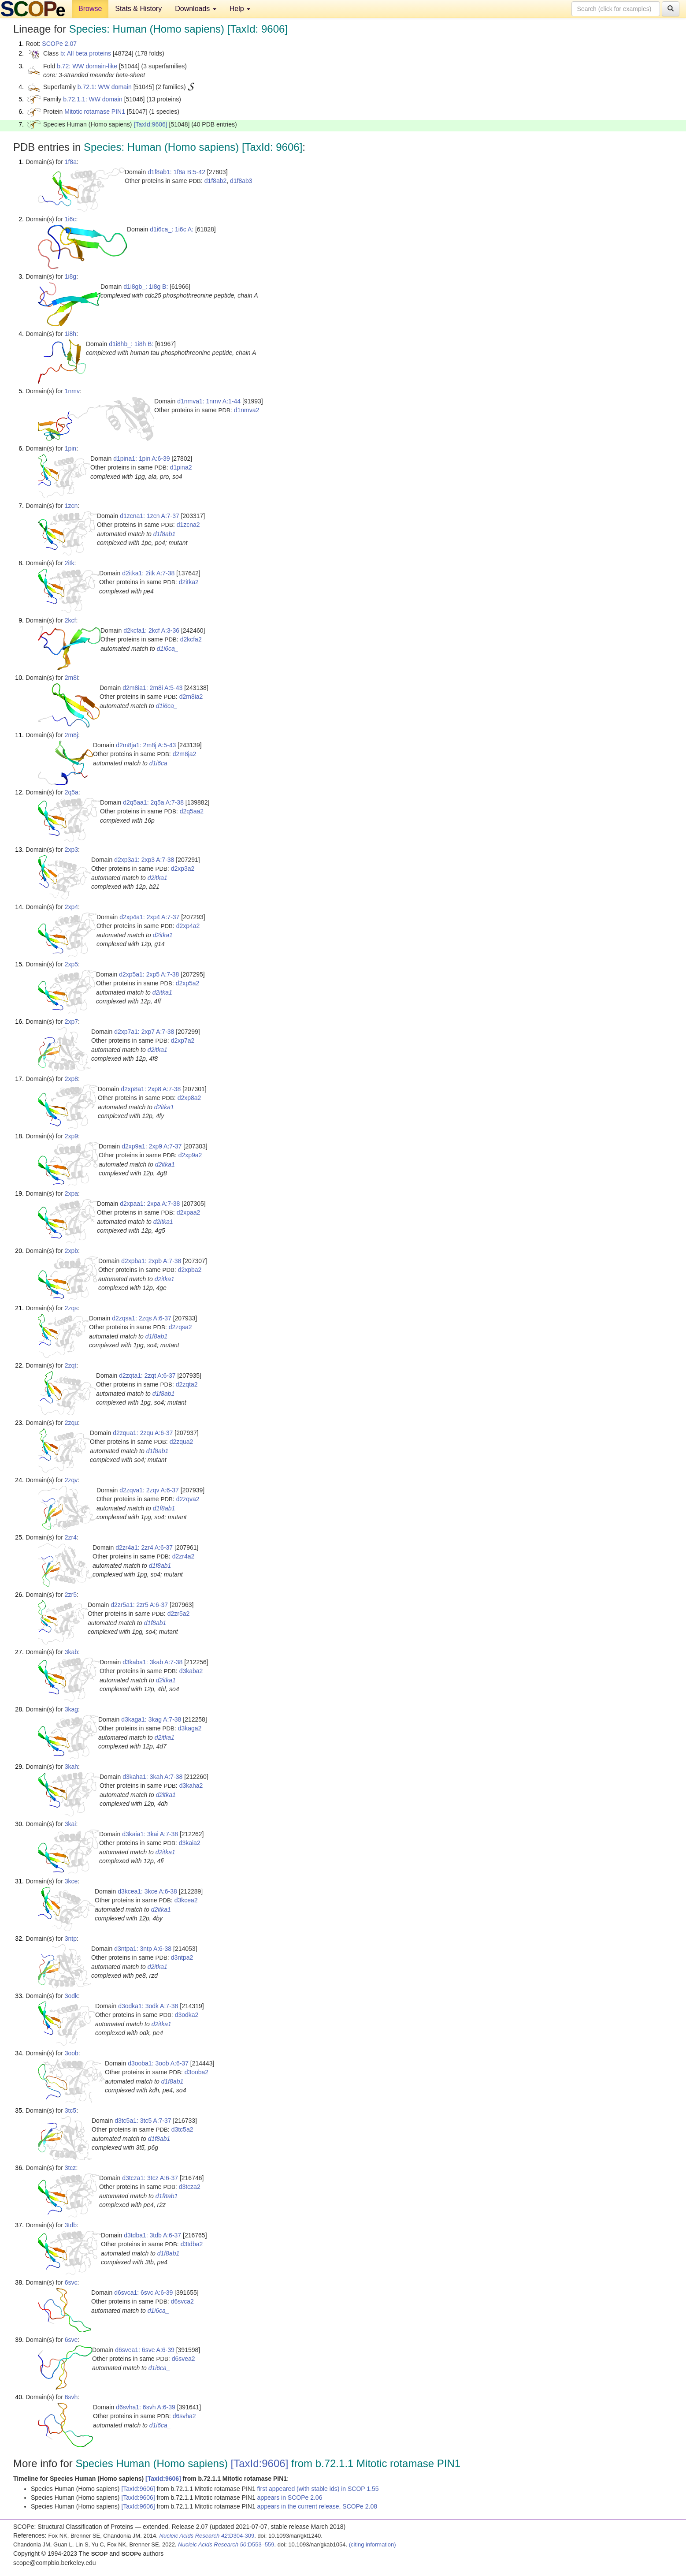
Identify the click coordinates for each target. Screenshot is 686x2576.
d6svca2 (182, 2301)
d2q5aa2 (192, 811)
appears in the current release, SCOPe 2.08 (317, 2506)
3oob (71, 2053)
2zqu (71, 1422)
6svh (71, 2397)
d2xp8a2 (189, 1097)
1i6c (70, 219)
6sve (71, 2339)
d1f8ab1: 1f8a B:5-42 (176, 171)
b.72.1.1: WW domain (92, 99)
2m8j (71, 734)
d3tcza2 (189, 2186)
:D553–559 (226, 2544)
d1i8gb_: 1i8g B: (145, 286)
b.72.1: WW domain (105, 86)
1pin (70, 448)
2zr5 (71, 1594)
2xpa (71, 1193)
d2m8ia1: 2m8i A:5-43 (152, 687)
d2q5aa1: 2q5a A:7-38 (153, 802)
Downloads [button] (195, 8)
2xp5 (71, 964)
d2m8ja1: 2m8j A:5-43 (146, 745)
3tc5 (70, 2110)
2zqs (71, 1308)
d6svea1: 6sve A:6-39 (144, 2349)
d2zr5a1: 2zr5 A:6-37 (139, 1604)
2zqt (70, 1365)
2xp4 (71, 906)
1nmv (72, 391)
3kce (71, 1881)
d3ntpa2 (182, 1957)
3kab (71, 1651)
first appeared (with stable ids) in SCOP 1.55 (318, 2488)
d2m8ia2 (191, 696)
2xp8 (71, 1078)
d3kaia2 (189, 1842)
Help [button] (240, 8)
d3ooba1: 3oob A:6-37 (158, 2063)
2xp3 (71, 849)
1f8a (71, 161)
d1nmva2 (247, 410)
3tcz (70, 2167)
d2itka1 (157, 877)
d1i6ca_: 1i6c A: (171, 229)
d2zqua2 (181, 1441)
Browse (90, 8)
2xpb (71, 1250)
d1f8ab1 (164, 533)
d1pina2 (181, 467)
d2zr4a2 (183, 1556)
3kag (71, 1709)
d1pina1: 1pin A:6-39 (141, 458)
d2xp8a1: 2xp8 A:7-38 (151, 1088)
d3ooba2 (197, 2072)
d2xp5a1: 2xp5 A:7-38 (149, 974)
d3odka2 (187, 2014)
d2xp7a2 (183, 1040)
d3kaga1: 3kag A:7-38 (151, 1719)
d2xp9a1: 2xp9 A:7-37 (152, 1146)
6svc (71, 2282)
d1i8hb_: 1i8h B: (131, 343)
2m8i (71, 677)
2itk (69, 563)
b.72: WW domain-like (87, 66)
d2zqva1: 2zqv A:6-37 (149, 1490)
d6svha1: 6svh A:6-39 (145, 2407)
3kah (71, 1766)
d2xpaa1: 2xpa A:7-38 (150, 1203)
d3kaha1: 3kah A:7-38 (152, 1776)
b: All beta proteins (85, 53)
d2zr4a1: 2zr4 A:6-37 (144, 1547)
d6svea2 (183, 2358)
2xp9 (71, 1136)
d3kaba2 (191, 1670)
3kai (70, 1823)
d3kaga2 (190, 1728)
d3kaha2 (191, 1785)
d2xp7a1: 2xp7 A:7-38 (144, 1031)
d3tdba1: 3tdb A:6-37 (152, 2235)
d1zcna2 (188, 524)
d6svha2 (184, 2415)
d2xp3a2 (183, 868)
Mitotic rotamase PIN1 (94, 111)
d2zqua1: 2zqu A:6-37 (143, 1432)
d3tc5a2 (182, 2129)
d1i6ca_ (167, 648)
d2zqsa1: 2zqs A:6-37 (141, 1318)
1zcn (71, 505)
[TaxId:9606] (150, 124)
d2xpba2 (190, 1269)
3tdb (71, 2225)
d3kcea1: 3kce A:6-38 (147, 1891)
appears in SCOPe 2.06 (290, 2497)
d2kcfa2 (191, 639)
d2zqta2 (187, 1384)
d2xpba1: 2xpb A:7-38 (151, 1260)
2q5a (71, 792)
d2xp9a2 (190, 1155)
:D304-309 (207, 2535)
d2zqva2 (188, 1498)
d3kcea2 (186, 1900)
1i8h (70, 333)
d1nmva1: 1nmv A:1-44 (209, 401)
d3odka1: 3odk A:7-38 (148, 2005)
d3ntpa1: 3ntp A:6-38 (142, 1948)
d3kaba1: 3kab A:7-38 (152, 1662)
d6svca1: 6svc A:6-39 (143, 2292)
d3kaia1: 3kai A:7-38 (150, 1834)
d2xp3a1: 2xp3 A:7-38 (144, 859)
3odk (71, 1995)
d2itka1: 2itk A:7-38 (148, 573)
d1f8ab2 (215, 180)
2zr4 (71, 1537)
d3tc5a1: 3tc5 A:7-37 (143, 2120)
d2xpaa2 (188, 1212)
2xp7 (71, 1021)
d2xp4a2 (188, 925)
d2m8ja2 (185, 753)
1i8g (70, 276)
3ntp (71, 1938)
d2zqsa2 (180, 1327)
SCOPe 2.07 (59, 43)
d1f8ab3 (241, 180)
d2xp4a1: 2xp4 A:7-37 (149, 917)
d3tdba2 (192, 2244)
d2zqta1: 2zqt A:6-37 (147, 1375)
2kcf (70, 620)
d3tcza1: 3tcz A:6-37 (150, 2177)
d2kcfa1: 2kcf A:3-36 (151, 630)
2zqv (71, 1480)
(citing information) (372, 2544)
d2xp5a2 (188, 983)
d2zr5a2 (178, 1613)
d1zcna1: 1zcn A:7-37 (149, 515)
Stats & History (138, 8)
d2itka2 (189, 581)
